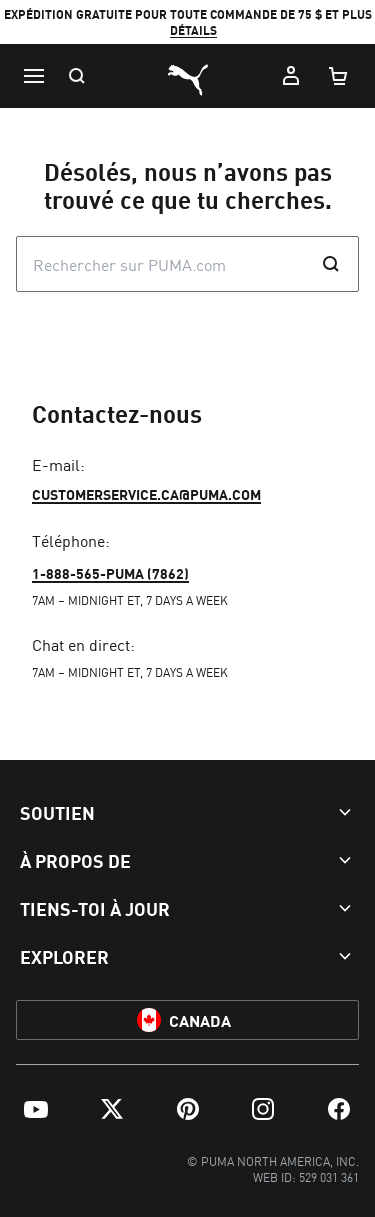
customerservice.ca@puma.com (146, 494)
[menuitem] (36, 1109)
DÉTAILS (193, 30)
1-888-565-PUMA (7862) (110, 573)
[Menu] (34, 76)
